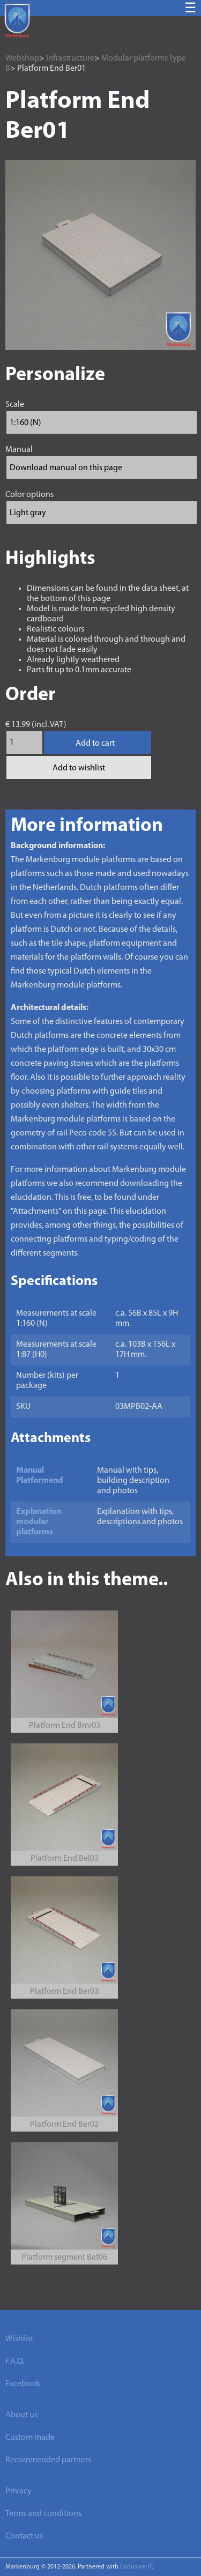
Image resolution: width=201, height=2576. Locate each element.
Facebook (22, 2384)
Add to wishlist (79, 768)
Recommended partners (48, 2460)
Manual (19, 450)
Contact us (24, 2536)
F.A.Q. (14, 2361)
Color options (29, 495)
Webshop (22, 58)
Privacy (18, 2491)
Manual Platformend (39, 1475)
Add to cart (95, 743)
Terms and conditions (43, 2514)
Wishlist (19, 2339)
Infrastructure (70, 58)
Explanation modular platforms (38, 1522)
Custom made (30, 2437)
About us (21, 2415)
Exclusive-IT (136, 2567)
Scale (14, 404)
